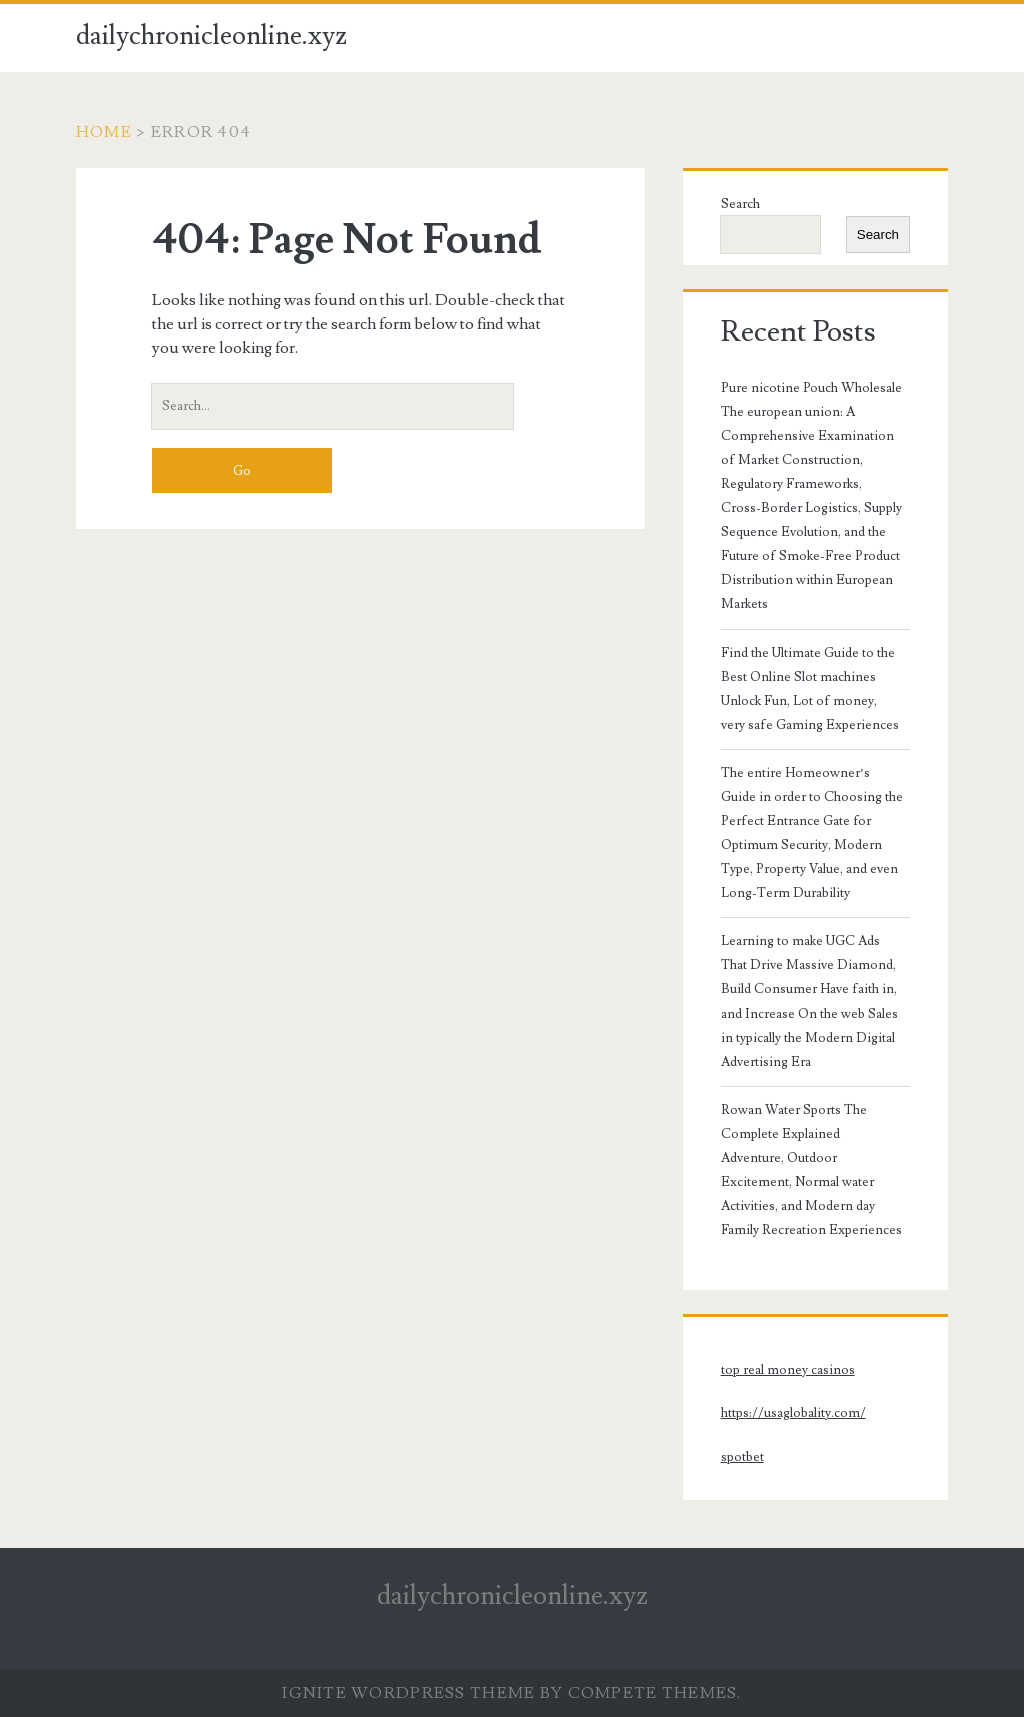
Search (740, 204)
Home (104, 132)
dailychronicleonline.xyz (211, 36)
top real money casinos (788, 1370)
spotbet (742, 1457)
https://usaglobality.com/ (793, 1413)
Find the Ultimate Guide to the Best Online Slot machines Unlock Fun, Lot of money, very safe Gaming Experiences (810, 689)
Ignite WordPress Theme (408, 1693)
